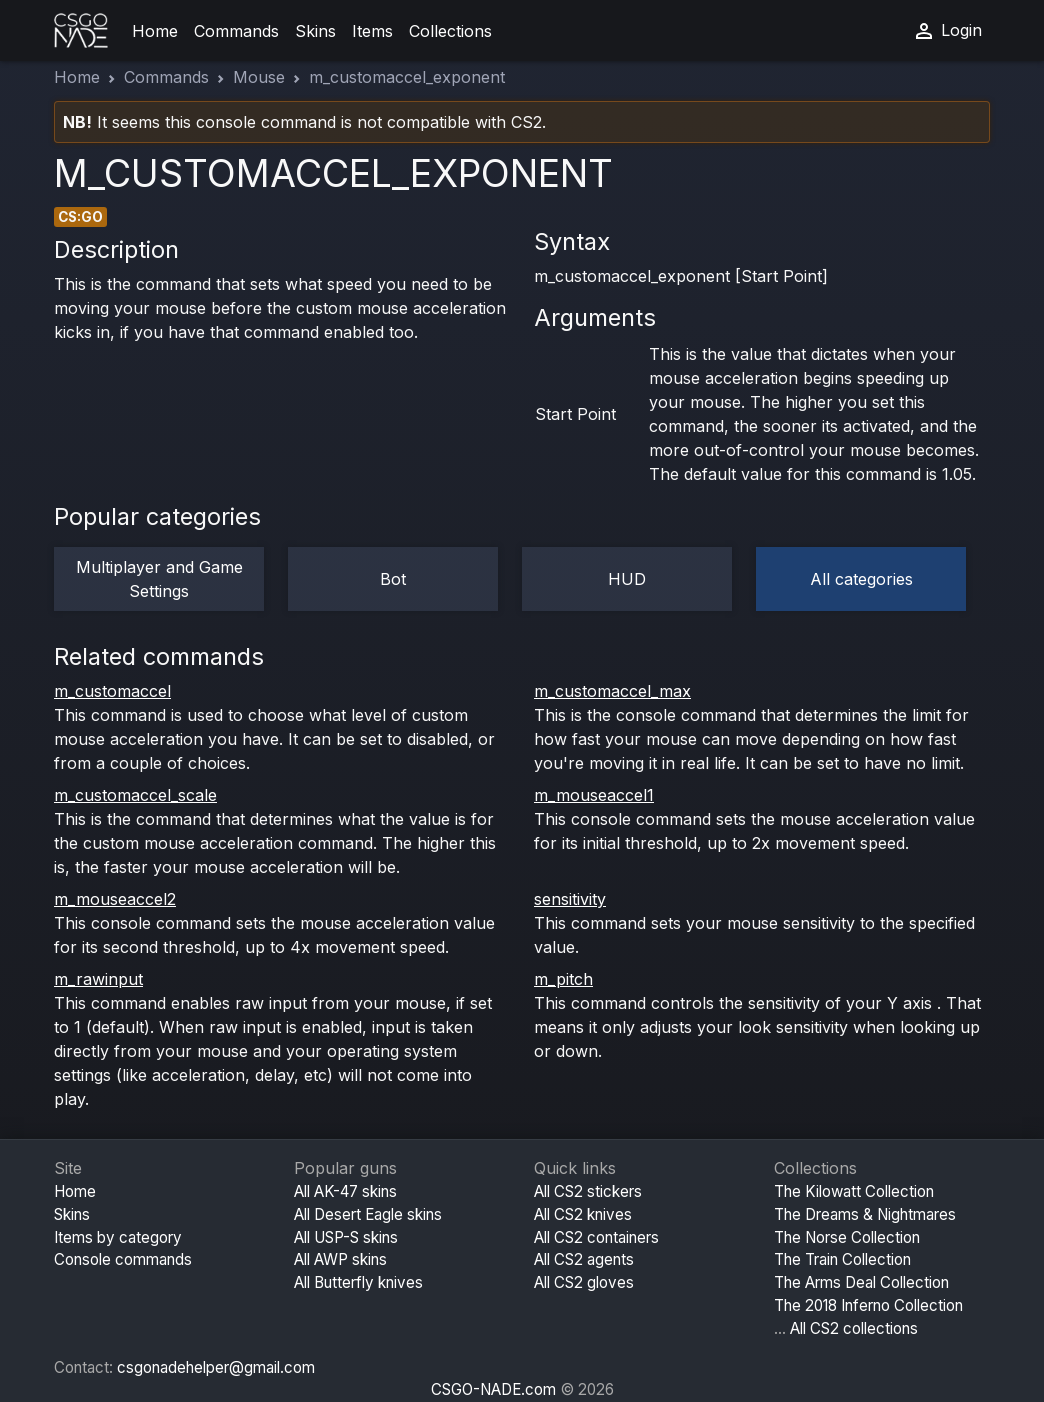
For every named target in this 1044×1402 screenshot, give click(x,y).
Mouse (259, 77)
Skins (315, 31)
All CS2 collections (854, 1328)
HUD (627, 579)
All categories (861, 579)
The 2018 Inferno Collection (868, 1305)
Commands (236, 31)
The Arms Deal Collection (861, 1282)
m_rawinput (98, 979)
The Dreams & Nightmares (865, 1214)
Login (947, 31)
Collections (450, 31)
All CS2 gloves (584, 1282)
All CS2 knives (583, 1214)
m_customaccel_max (612, 691)
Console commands (123, 1259)
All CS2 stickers (588, 1191)
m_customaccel (112, 691)
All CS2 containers (596, 1237)
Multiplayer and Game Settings (159, 579)
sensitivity (570, 899)
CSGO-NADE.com (493, 1389)
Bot (393, 579)
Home (155, 31)
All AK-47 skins (345, 1191)
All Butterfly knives (358, 1282)
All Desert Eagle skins (368, 1214)
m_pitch (563, 979)
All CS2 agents (584, 1259)
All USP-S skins (346, 1237)
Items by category (118, 1237)
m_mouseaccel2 (115, 899)
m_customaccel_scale (135, 795)
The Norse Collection (847, 1237)
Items (372, 31)
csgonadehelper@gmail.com (216, 1367)
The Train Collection (842, 1259)
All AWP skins (340, 1259)
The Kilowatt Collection (854, 1191)
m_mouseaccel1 (594, 795)
